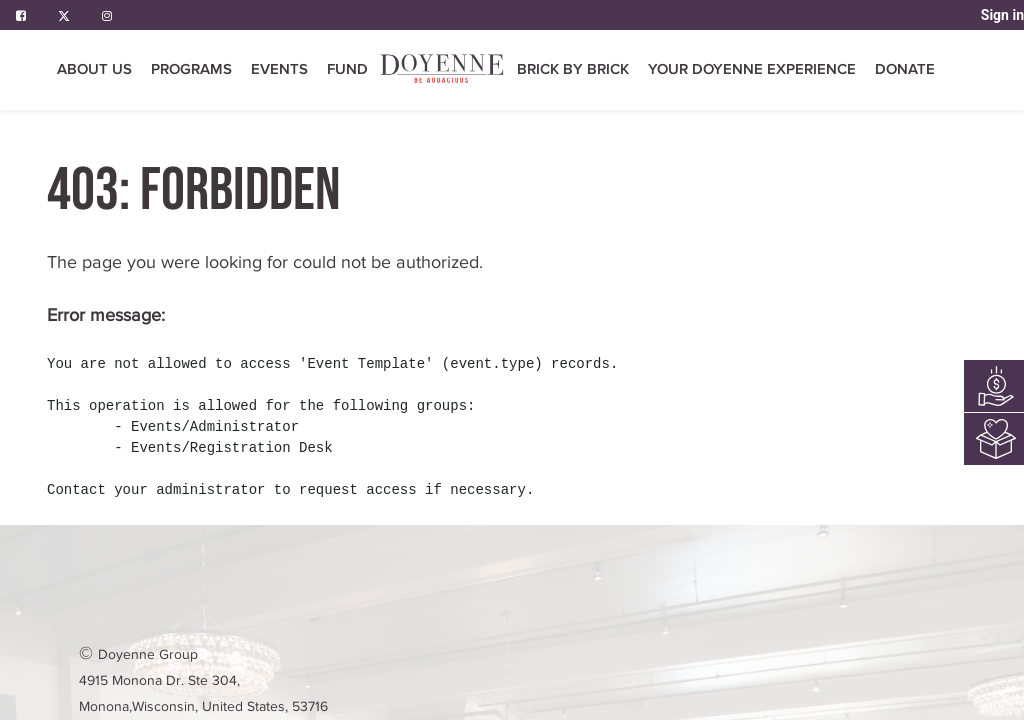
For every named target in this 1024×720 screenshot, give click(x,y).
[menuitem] (442, 70)
